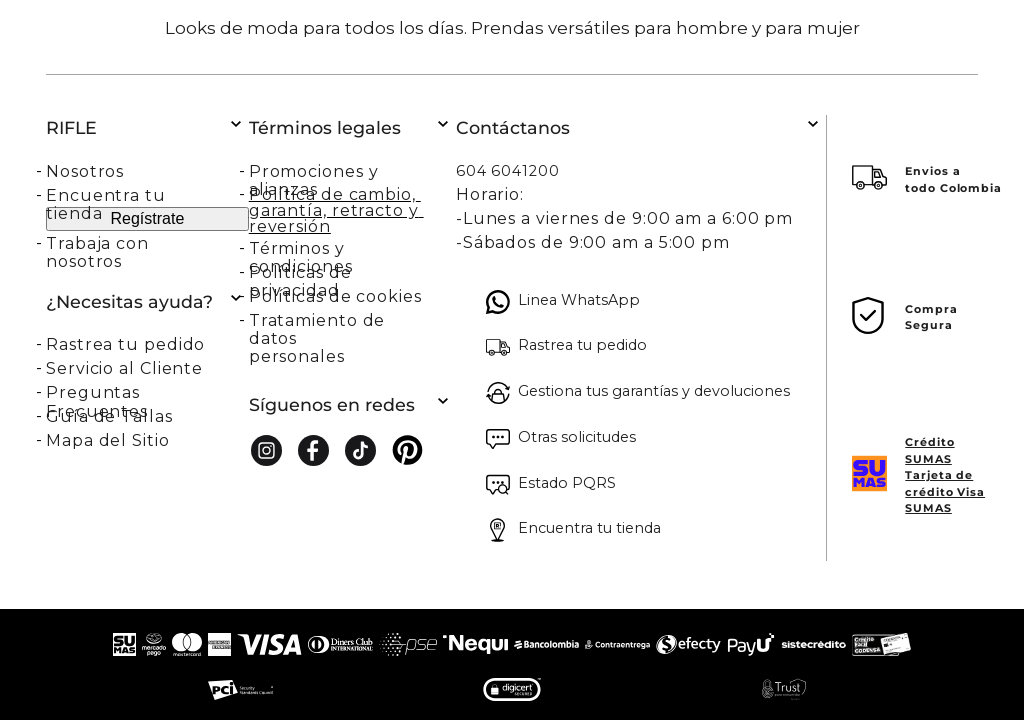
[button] (147, 344)
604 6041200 (508, 171)
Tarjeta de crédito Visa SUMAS (945, 491)
